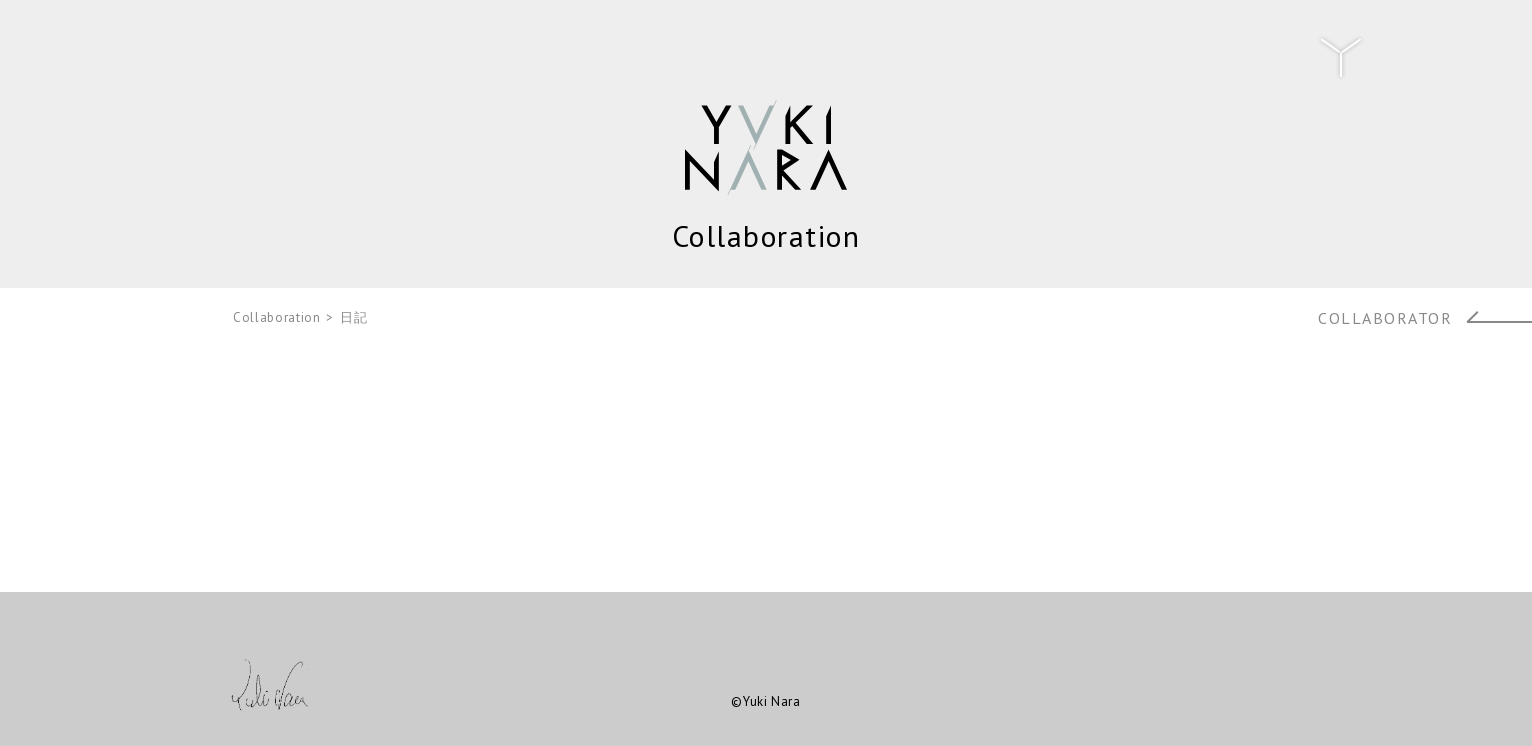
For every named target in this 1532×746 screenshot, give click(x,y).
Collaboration (276, 317)
